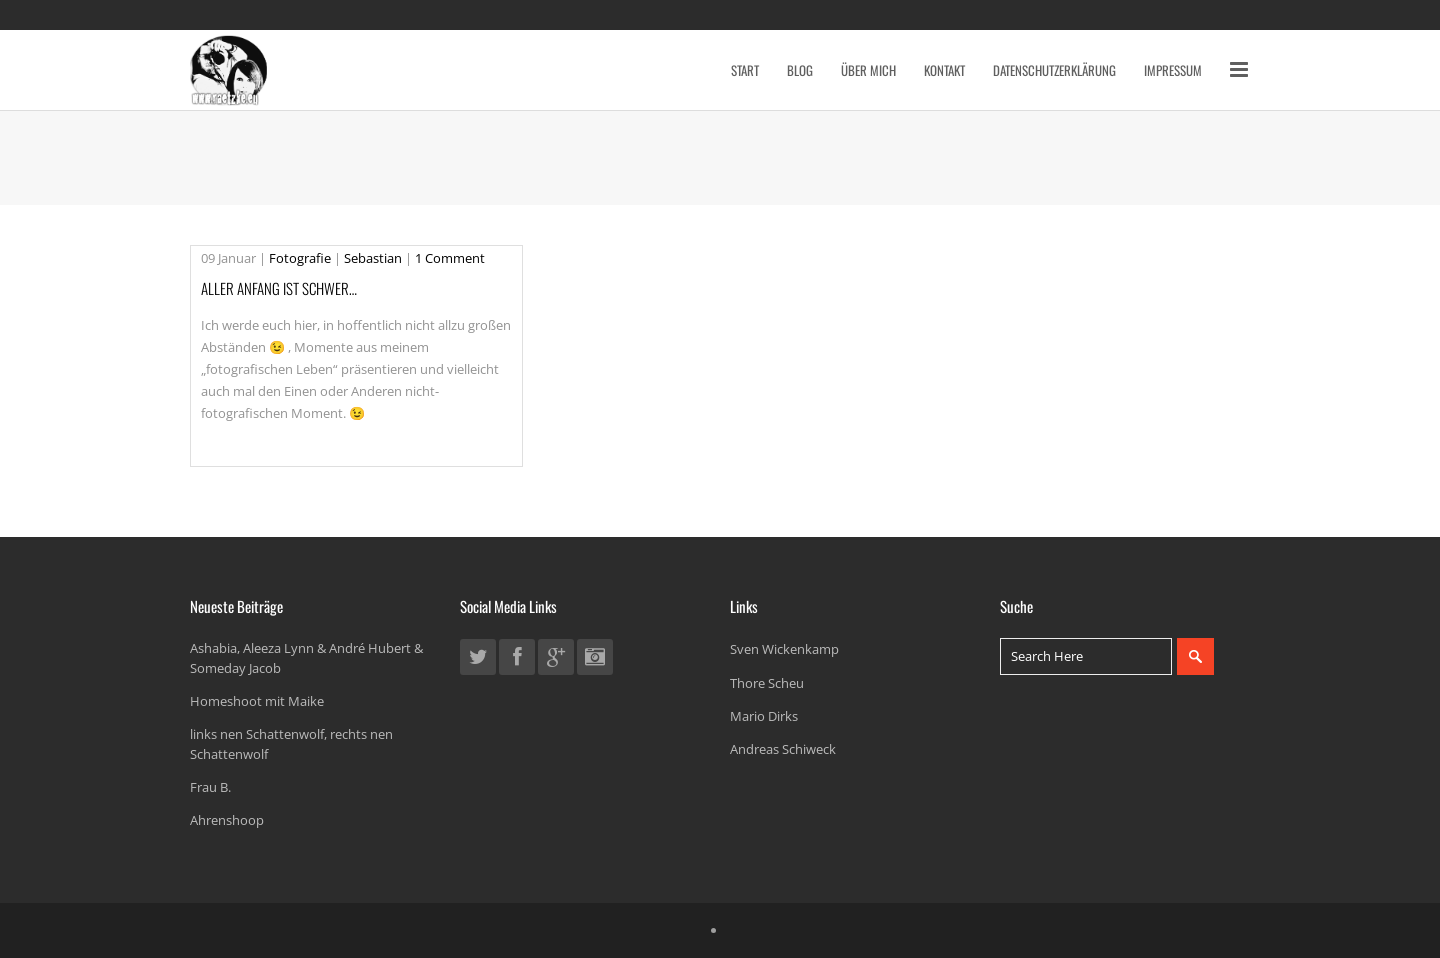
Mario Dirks (764, 716)
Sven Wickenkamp (784, 649)
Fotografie (300, 258)
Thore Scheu (767, 683)
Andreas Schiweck (783, 749)
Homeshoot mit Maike (257, 701)
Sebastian (373, 258)
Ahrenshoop (227, 820)
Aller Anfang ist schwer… (279, 288)
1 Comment (450, 258)
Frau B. (210, 787)
